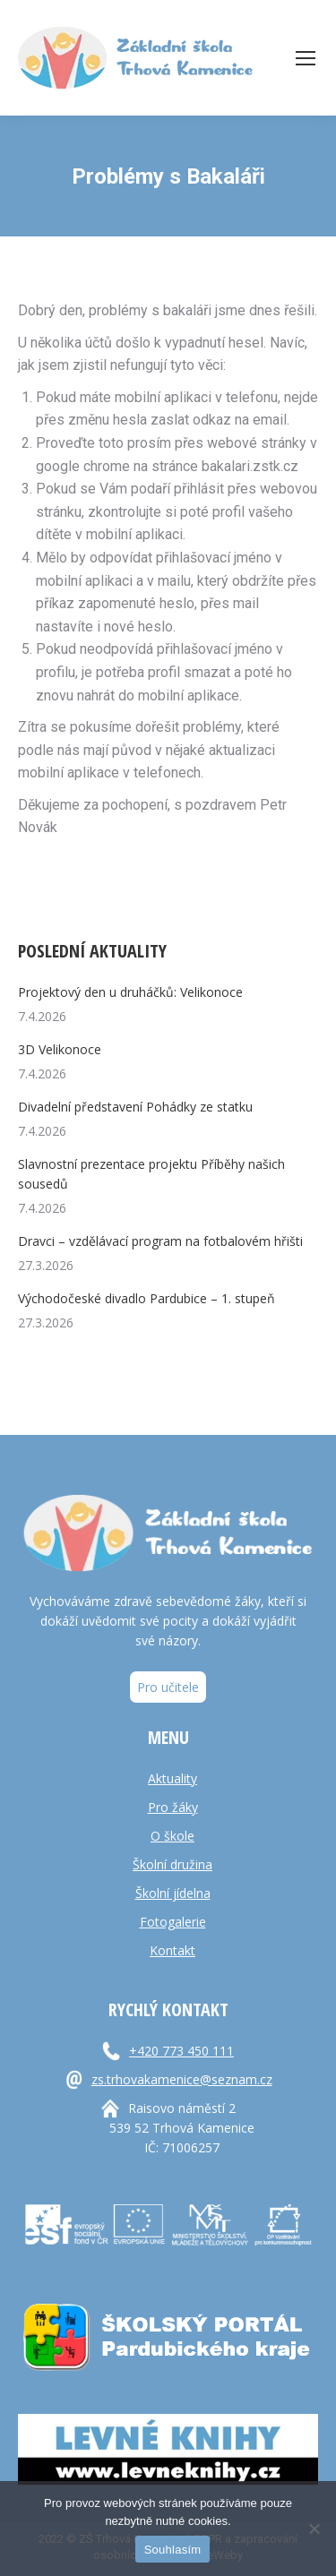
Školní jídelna (173, 1893)
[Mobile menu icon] (305, 58)
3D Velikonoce (59, 1049)
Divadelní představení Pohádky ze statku (135, 1106)
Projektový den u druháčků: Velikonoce (130, 991)
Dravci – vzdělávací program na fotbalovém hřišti (160, 1240)
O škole (172, 1835)
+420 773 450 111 (181, 2050)
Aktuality (172, 1778)
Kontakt (172, 1950)
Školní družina (172, 1864)
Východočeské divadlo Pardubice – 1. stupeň (146, 1298)
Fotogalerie (173, 1921)
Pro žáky (173, 1807)
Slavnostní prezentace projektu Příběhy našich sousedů (151, 1173)
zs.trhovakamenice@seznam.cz (181, 2079)
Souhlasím (173, 2549)
